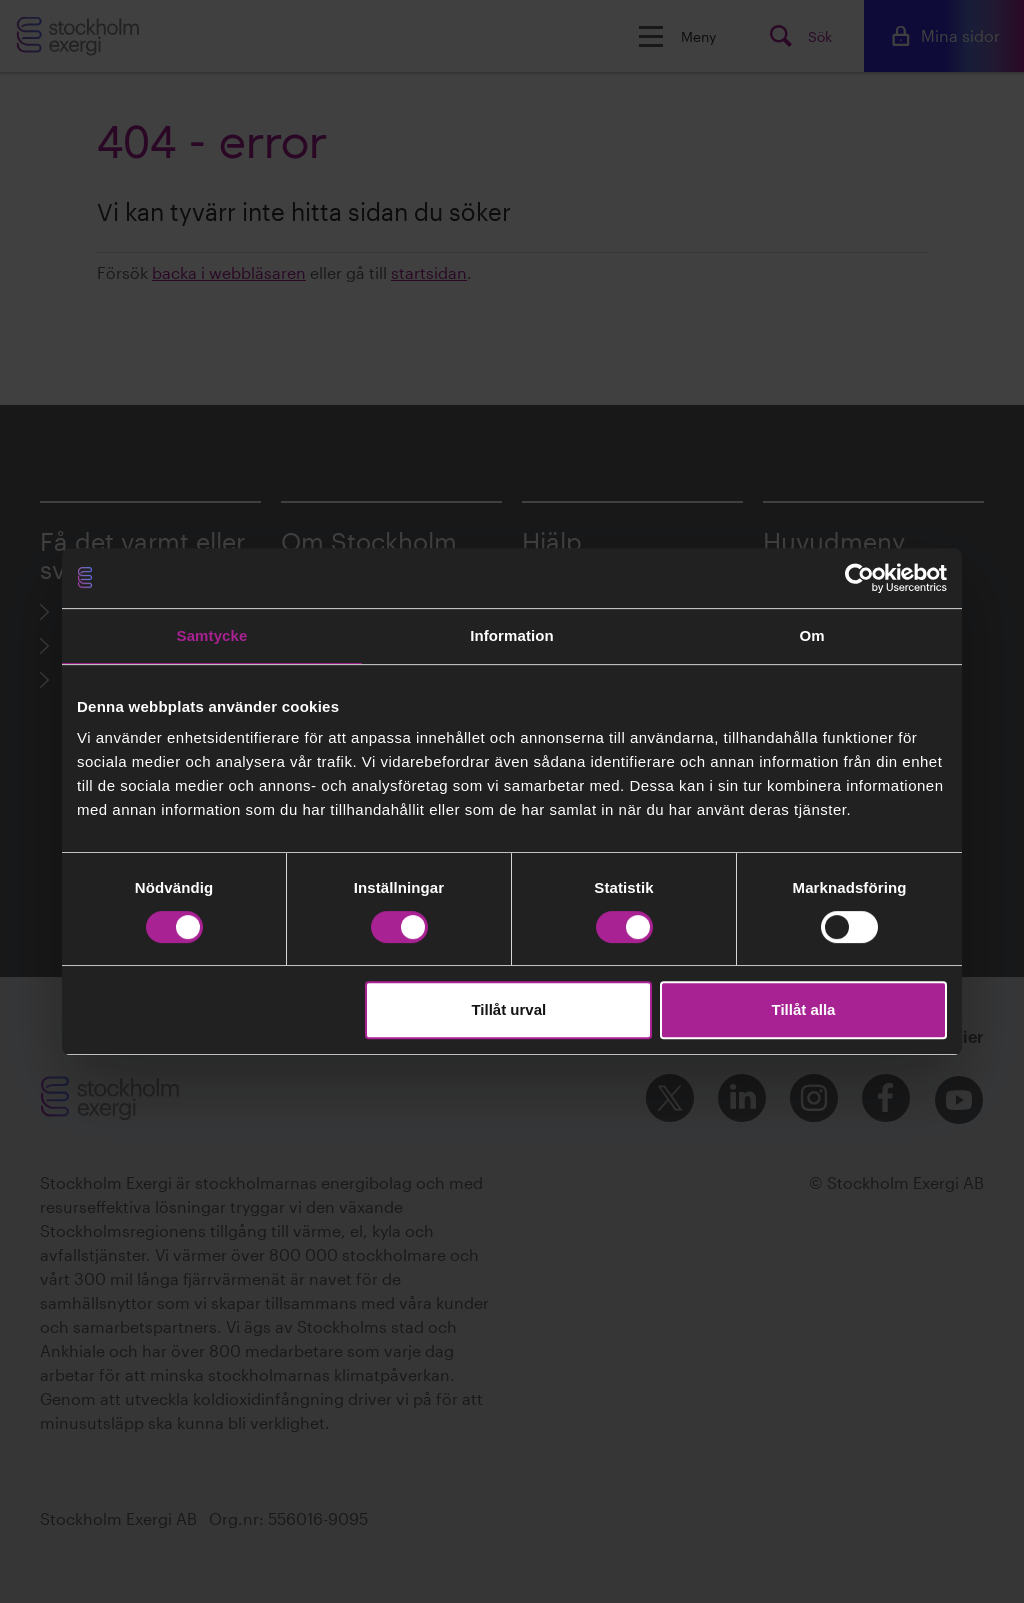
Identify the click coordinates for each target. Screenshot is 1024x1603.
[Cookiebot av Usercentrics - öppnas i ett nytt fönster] (859, 578)
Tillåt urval (508, 1009)
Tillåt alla (803, 1009)
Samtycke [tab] (212, 635)
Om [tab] (811, 635)
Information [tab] (512, 635)
